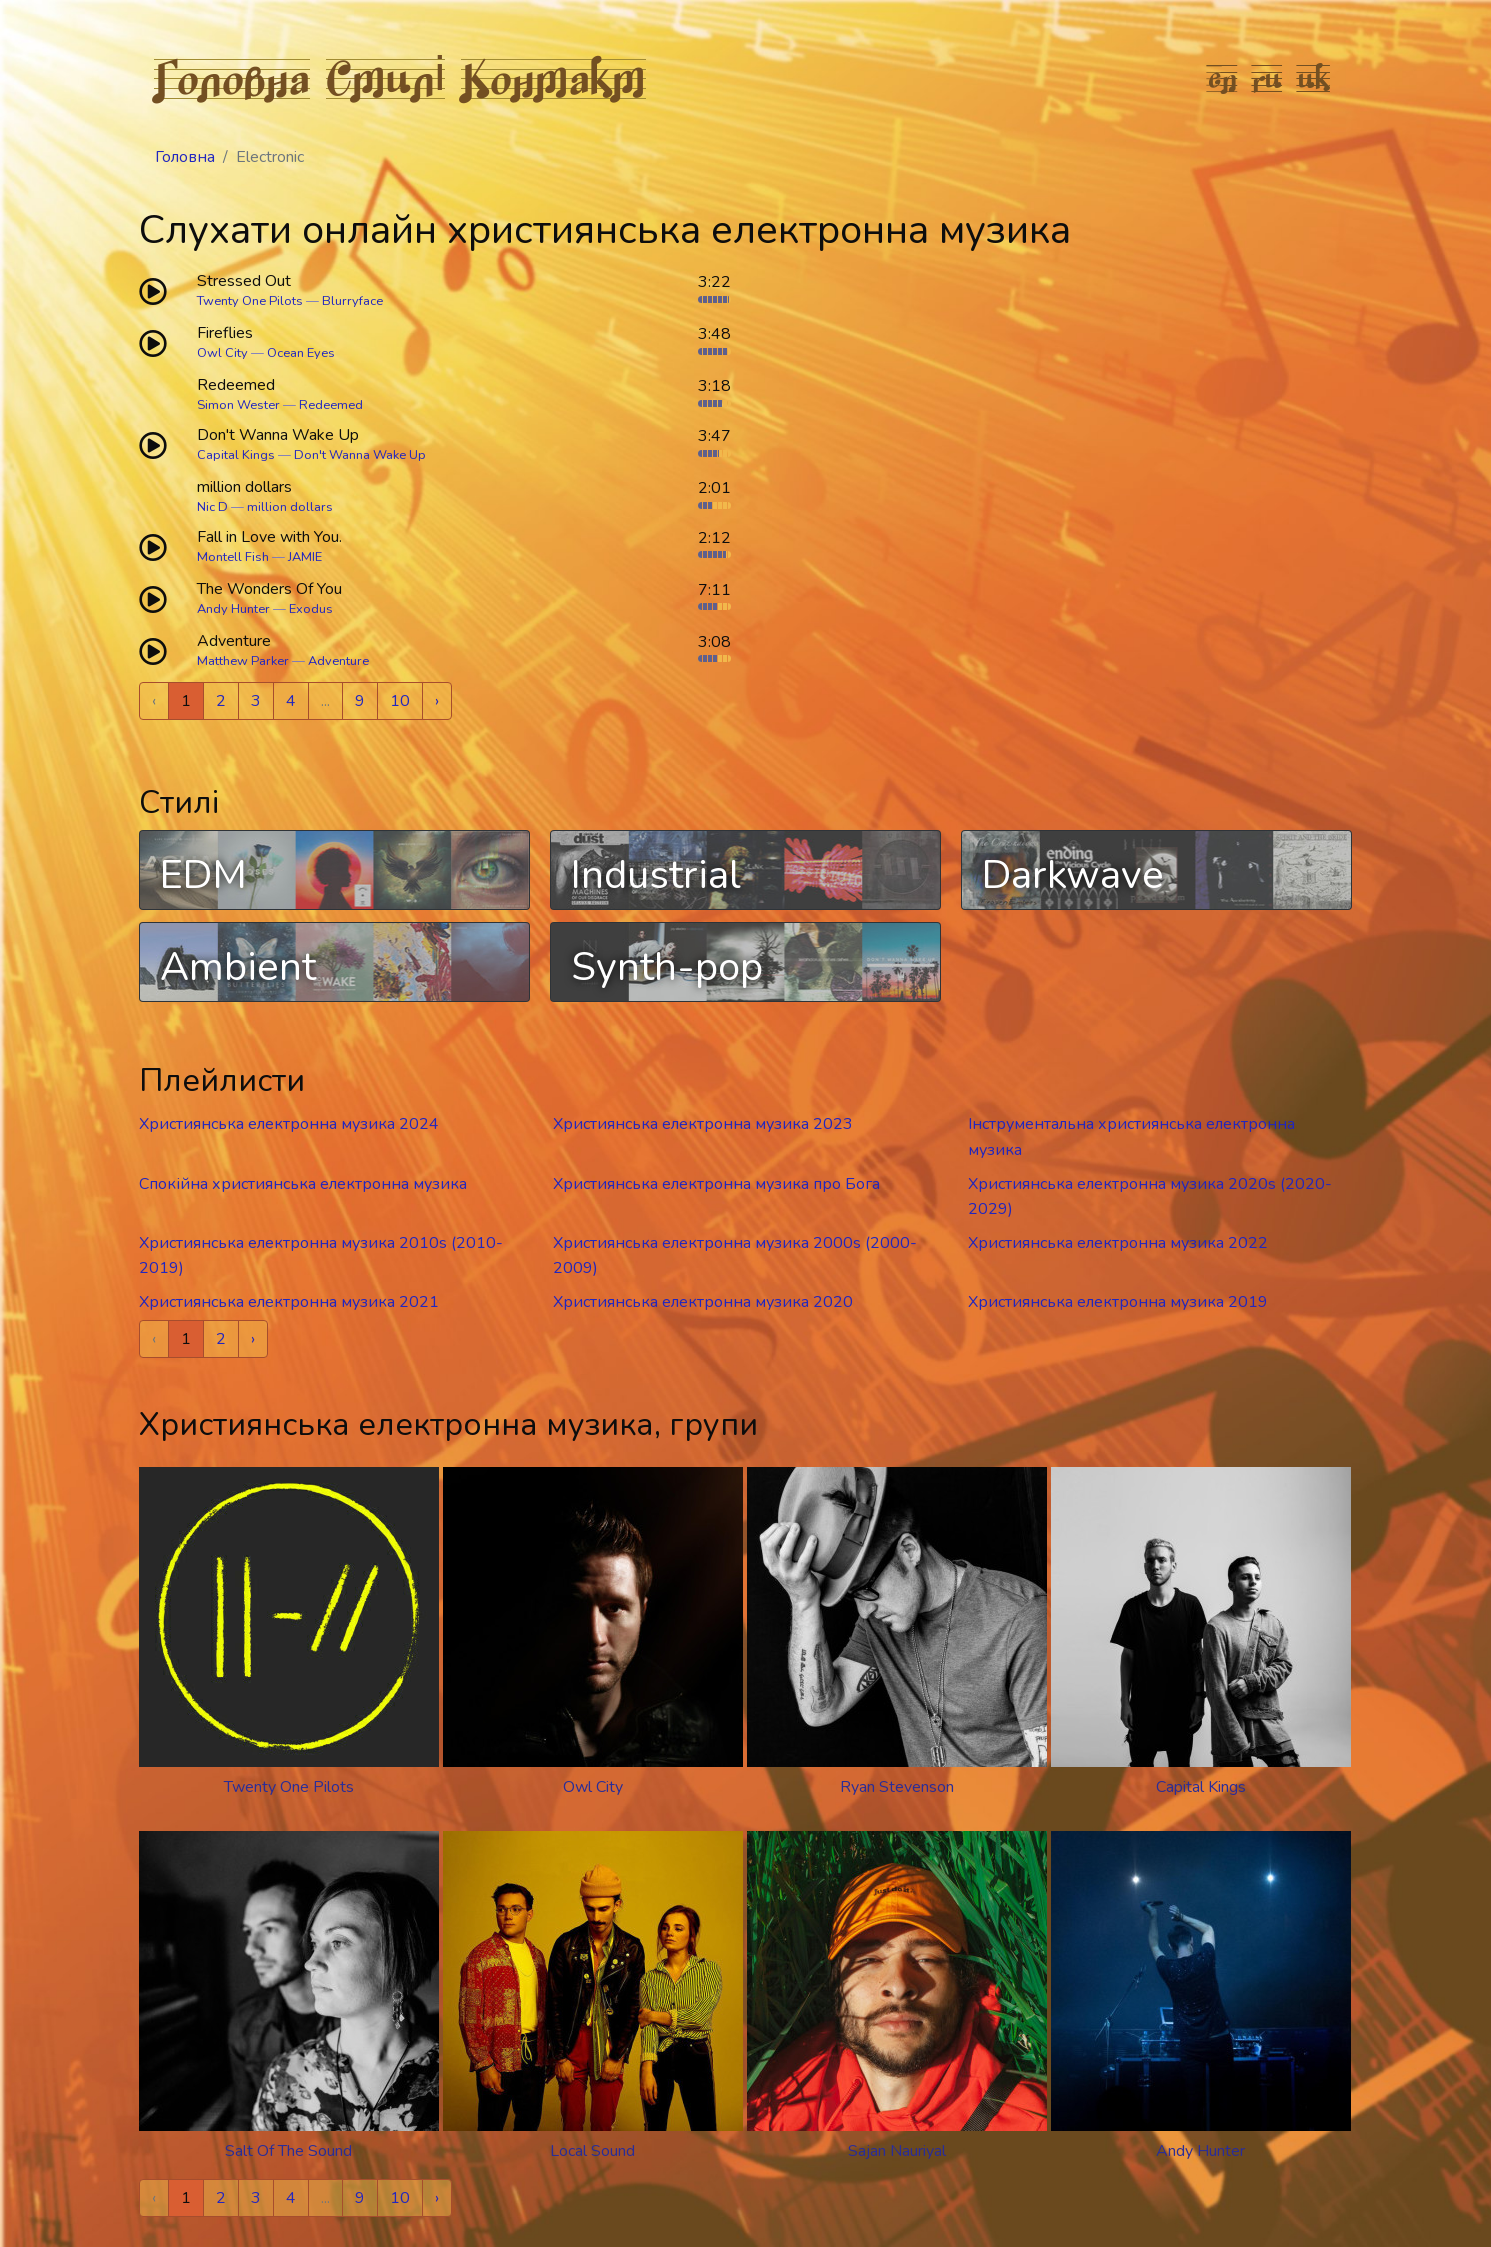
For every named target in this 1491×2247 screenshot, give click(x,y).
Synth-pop (667, 967)
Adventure (338, 661)
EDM (203, 875)
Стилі (386, 78)
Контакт (553, 78)
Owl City (222, 353)
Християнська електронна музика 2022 (1118, 1243)
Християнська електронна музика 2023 (703, 1124)
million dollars (290, 507)
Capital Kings (236, 455)
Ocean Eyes (301, 353)
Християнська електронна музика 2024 (289, 1124)
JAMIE (305, 557)
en (1222, 78)
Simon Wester (238, 405)
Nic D (212, 507)
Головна (232, 78)
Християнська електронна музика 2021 (289, 1302)
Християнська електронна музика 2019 (1118, 1302)
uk (1314, 78)
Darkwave (1073, 875)
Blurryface (352, 301)
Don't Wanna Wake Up (360, 455)
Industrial (656, 875)
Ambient (238, 967)
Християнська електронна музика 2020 (703, 1302)
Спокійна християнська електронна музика (303, 1184)
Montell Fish (233, 557)
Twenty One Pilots (250, 301)
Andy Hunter (233, 609)
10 (400, 701)
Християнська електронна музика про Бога (716, 1184)
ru (1267, 78)
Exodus (311, 609)
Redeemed (331, 405)
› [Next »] (437, 701)
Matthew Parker (243, 661)
